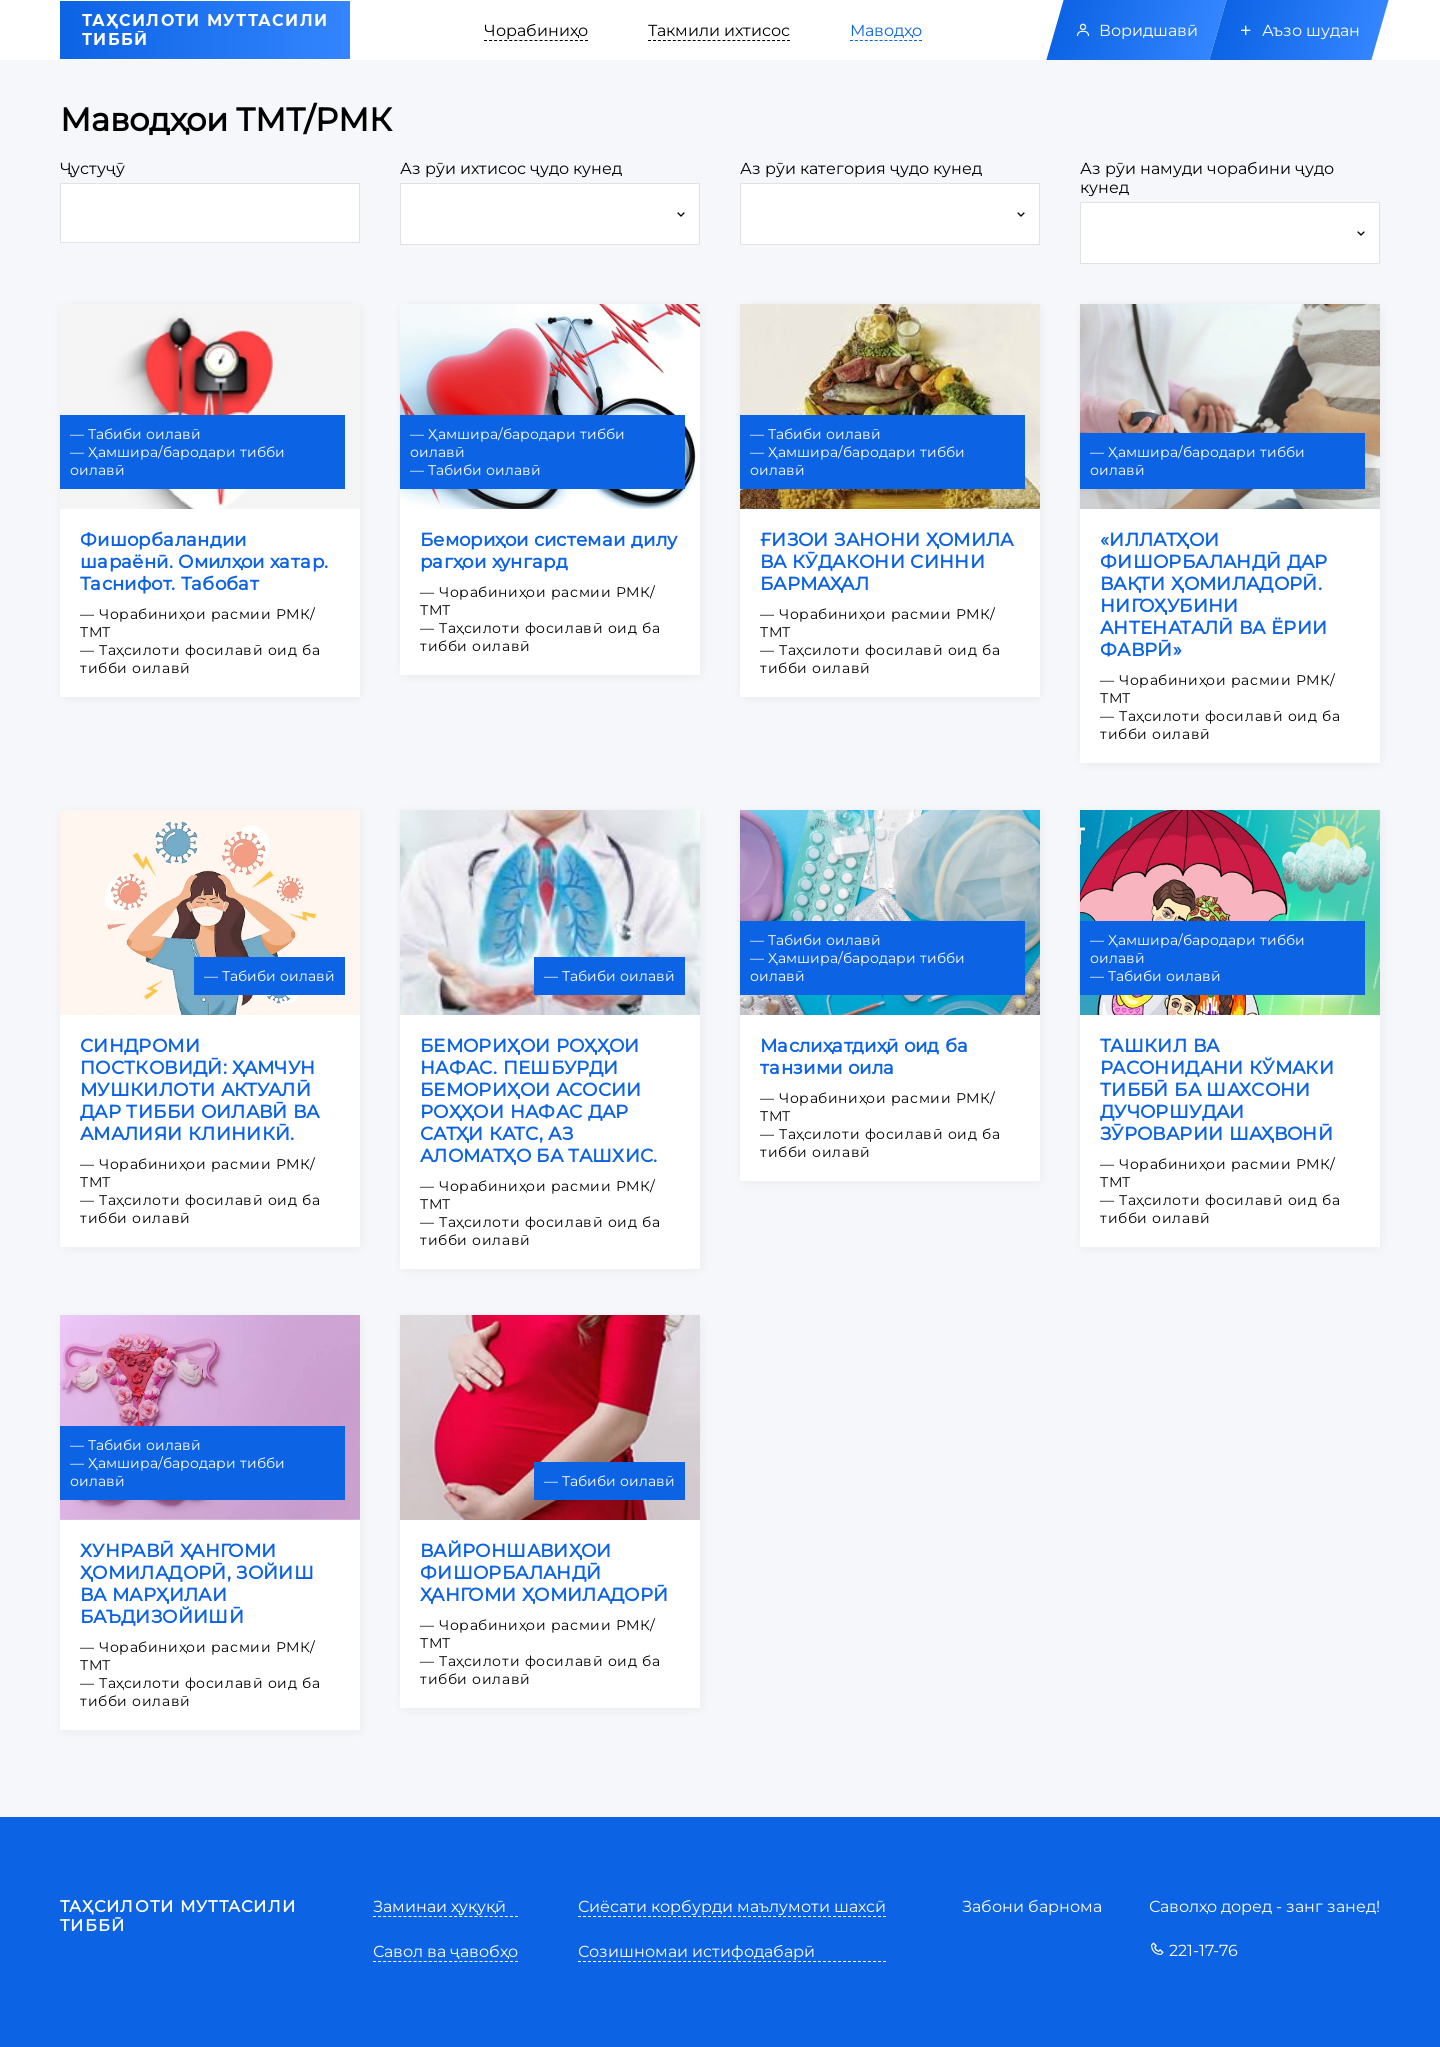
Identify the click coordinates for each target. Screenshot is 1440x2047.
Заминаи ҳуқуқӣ (439, 1906)
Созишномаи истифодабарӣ (696, 1951)
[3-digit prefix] (210, 213)
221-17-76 (1193, 1950)
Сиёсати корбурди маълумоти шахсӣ (732, 1906)
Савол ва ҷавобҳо (445, 1951)
